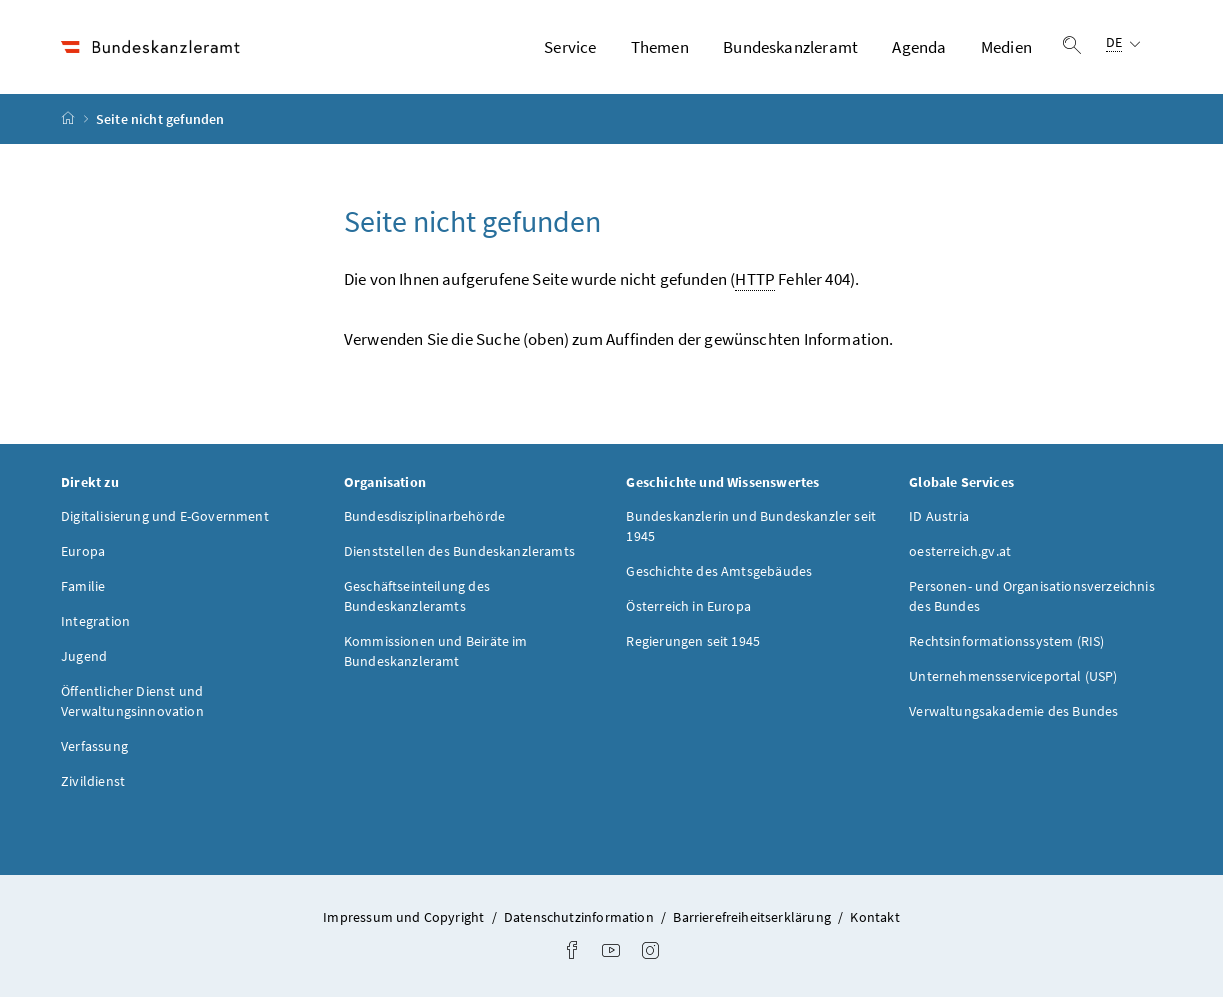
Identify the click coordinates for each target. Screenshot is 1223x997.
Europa (83, 551)
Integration (95, 621)
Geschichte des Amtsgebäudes (719, 571)
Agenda (919, 47)
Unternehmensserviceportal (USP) (1013, 676)
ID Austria (939, 516)
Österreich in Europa (688, 606)
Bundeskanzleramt (790, 47)
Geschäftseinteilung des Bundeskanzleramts (417, 596)
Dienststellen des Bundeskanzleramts (459, 551)
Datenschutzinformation (580, 917)
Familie (83, 586)
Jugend (84, 656)
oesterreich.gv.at (960, 551)
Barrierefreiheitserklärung (753, 917)
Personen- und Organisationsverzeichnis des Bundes (1032, 596)
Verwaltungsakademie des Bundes (1013, 711)
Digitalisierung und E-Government (165, 516)
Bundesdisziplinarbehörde (424, 516)
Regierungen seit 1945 (693, 641)
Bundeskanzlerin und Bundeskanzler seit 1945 (751, 526)
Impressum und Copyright (405, 917)
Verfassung (94, 746)
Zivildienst (93, 781)
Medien (1006, 47)
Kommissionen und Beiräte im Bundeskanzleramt (436, 651)
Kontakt (874, 917)
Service (570, 47)
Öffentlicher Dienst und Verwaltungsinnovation (132, 701)
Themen (660, 47)
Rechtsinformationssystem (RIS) (1006, 641)
